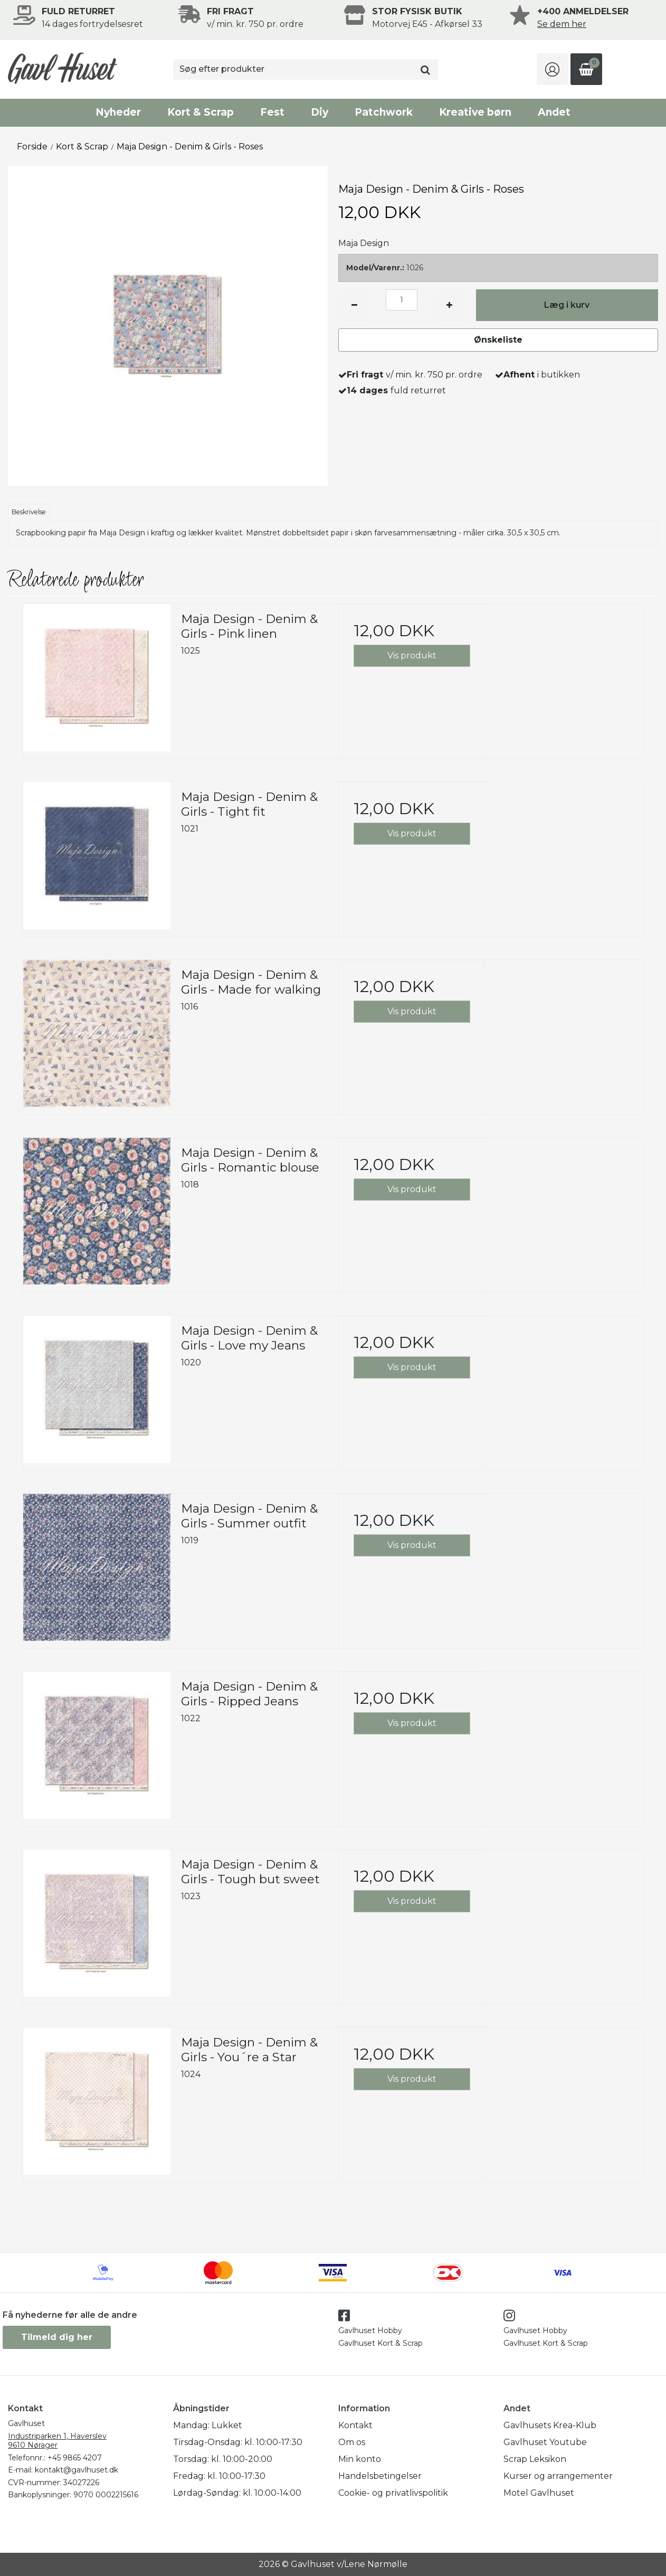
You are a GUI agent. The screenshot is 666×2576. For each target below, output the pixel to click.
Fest (272, 112)
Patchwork (384, 112)
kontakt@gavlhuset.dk (76, 2470)
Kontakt (355, 2425)
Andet (554, 112)
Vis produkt (411, 655)
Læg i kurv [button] (566, 305)
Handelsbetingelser (380, 2476)
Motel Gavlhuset (538, 2493)
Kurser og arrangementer (558, 2476)
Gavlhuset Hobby (370, 2330)
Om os (351, 2442)
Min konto (359, 2459)
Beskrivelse (29, 512)
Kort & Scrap (200, 112)
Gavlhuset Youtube (545, 2442)
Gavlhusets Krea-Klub (549, 2425)
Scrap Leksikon (534, 2459)
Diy (319, 112)
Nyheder (118, 112)
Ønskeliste (498, 340)
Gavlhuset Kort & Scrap (380, 2343)
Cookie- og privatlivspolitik (393, 2493)
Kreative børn (475, 112)
